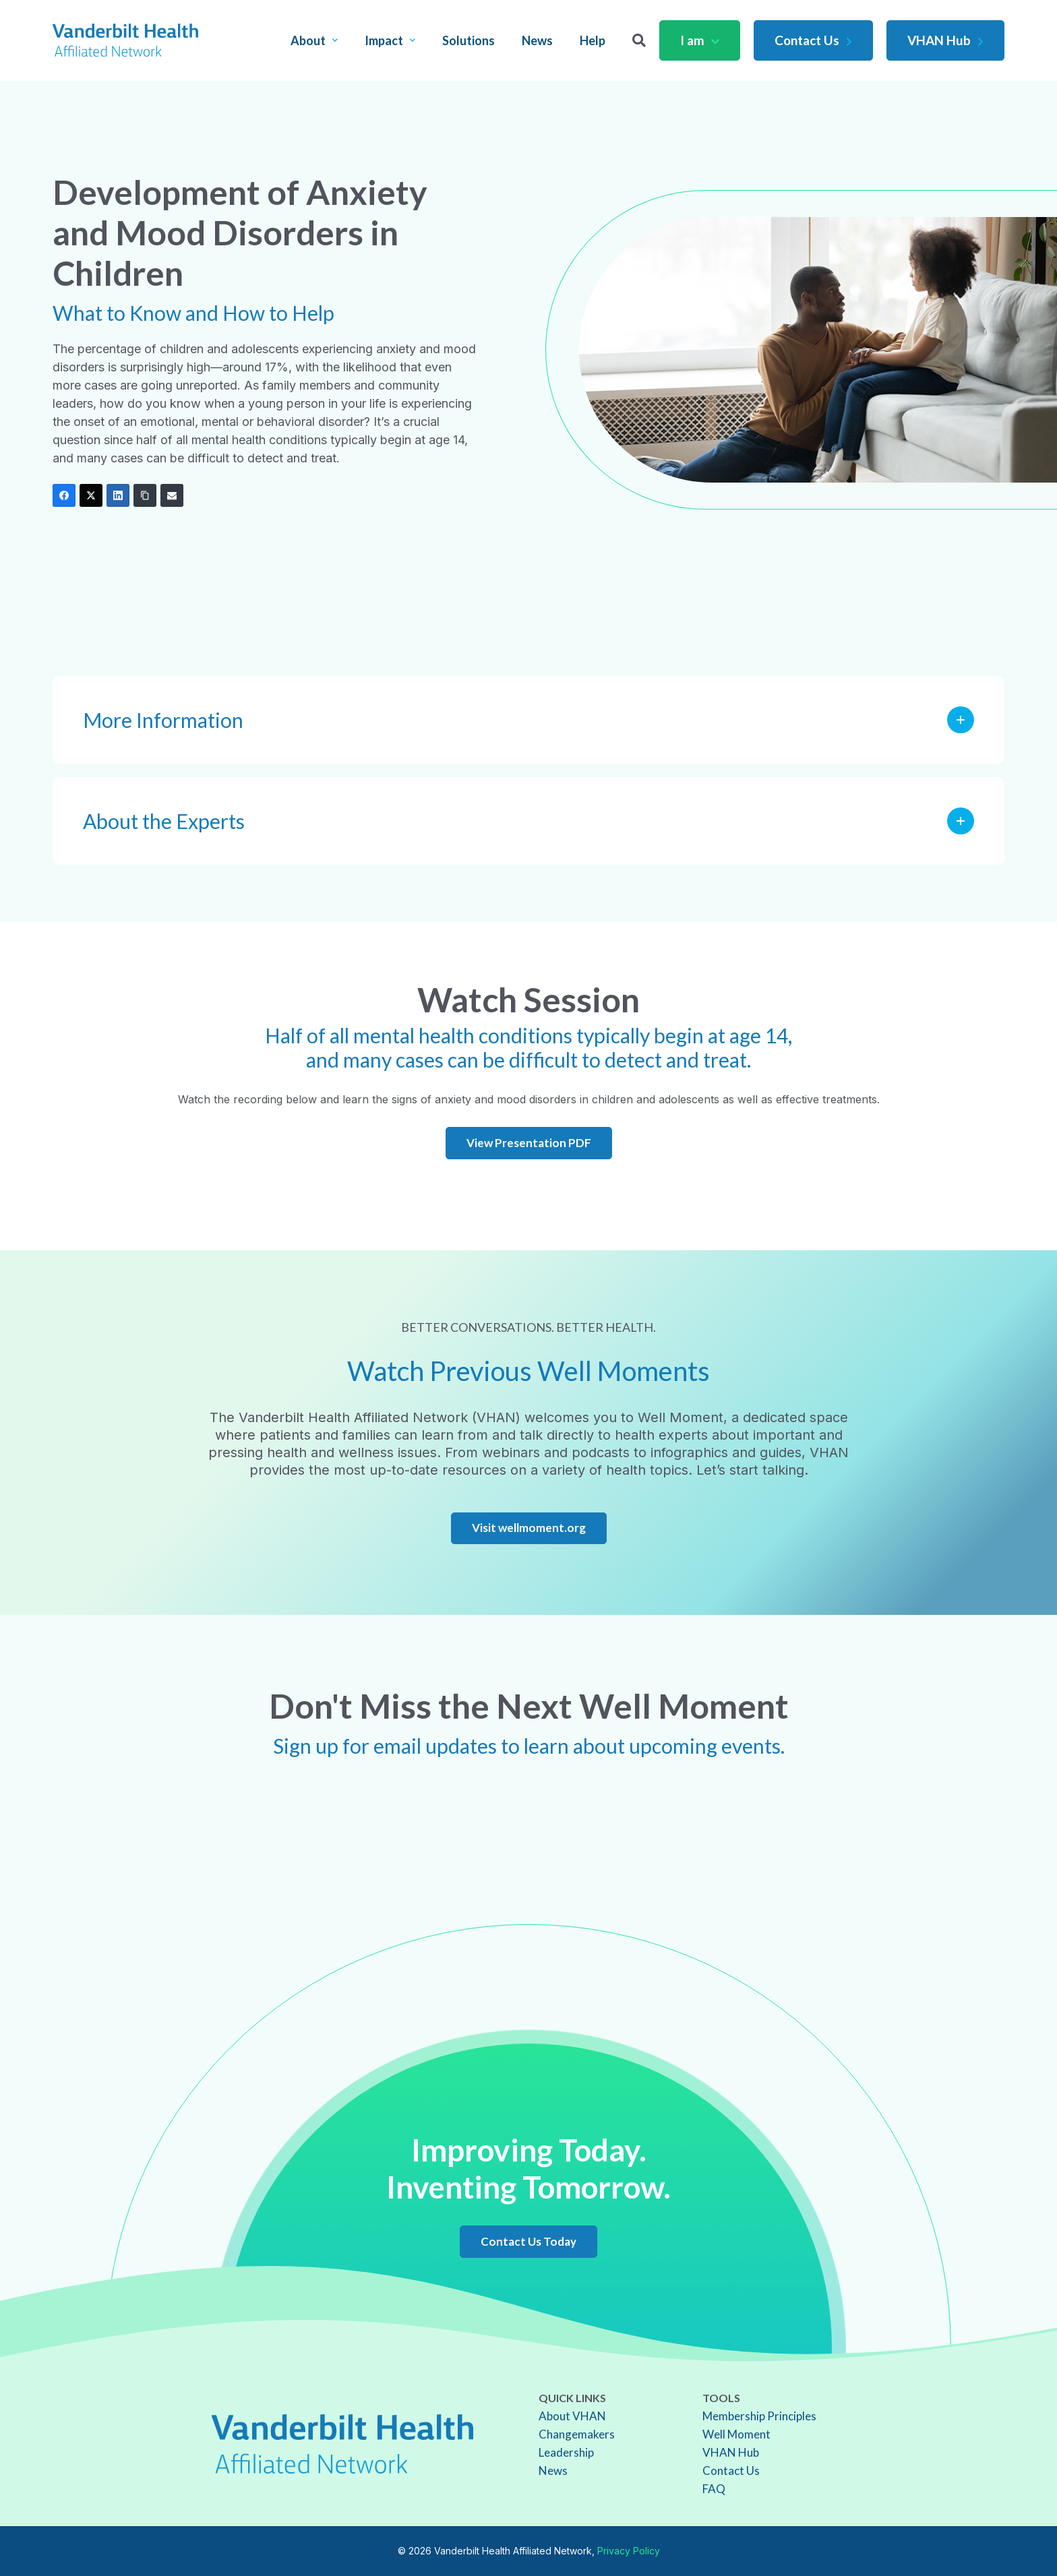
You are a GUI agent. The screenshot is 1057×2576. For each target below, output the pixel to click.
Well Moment (736, 2434)
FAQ (713, 2488)
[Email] (171, 495)
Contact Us (813, 40)
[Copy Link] (144, 495)
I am (699, 40)
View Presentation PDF (528, 1143)
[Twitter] (91, 495)
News (537, 40)
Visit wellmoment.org (529, 1528)
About (314, 40)
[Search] (639, 40)
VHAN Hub (945, 40)
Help (592, 40)
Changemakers (577, 2434)
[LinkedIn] (118, 495)
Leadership (566, 2452)
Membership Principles (759, 2416)
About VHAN (572, 2416)
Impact (390, 40)
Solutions (468, 40)
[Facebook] (64, 495)
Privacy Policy (628, 2550)
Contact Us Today (528, 2241)
